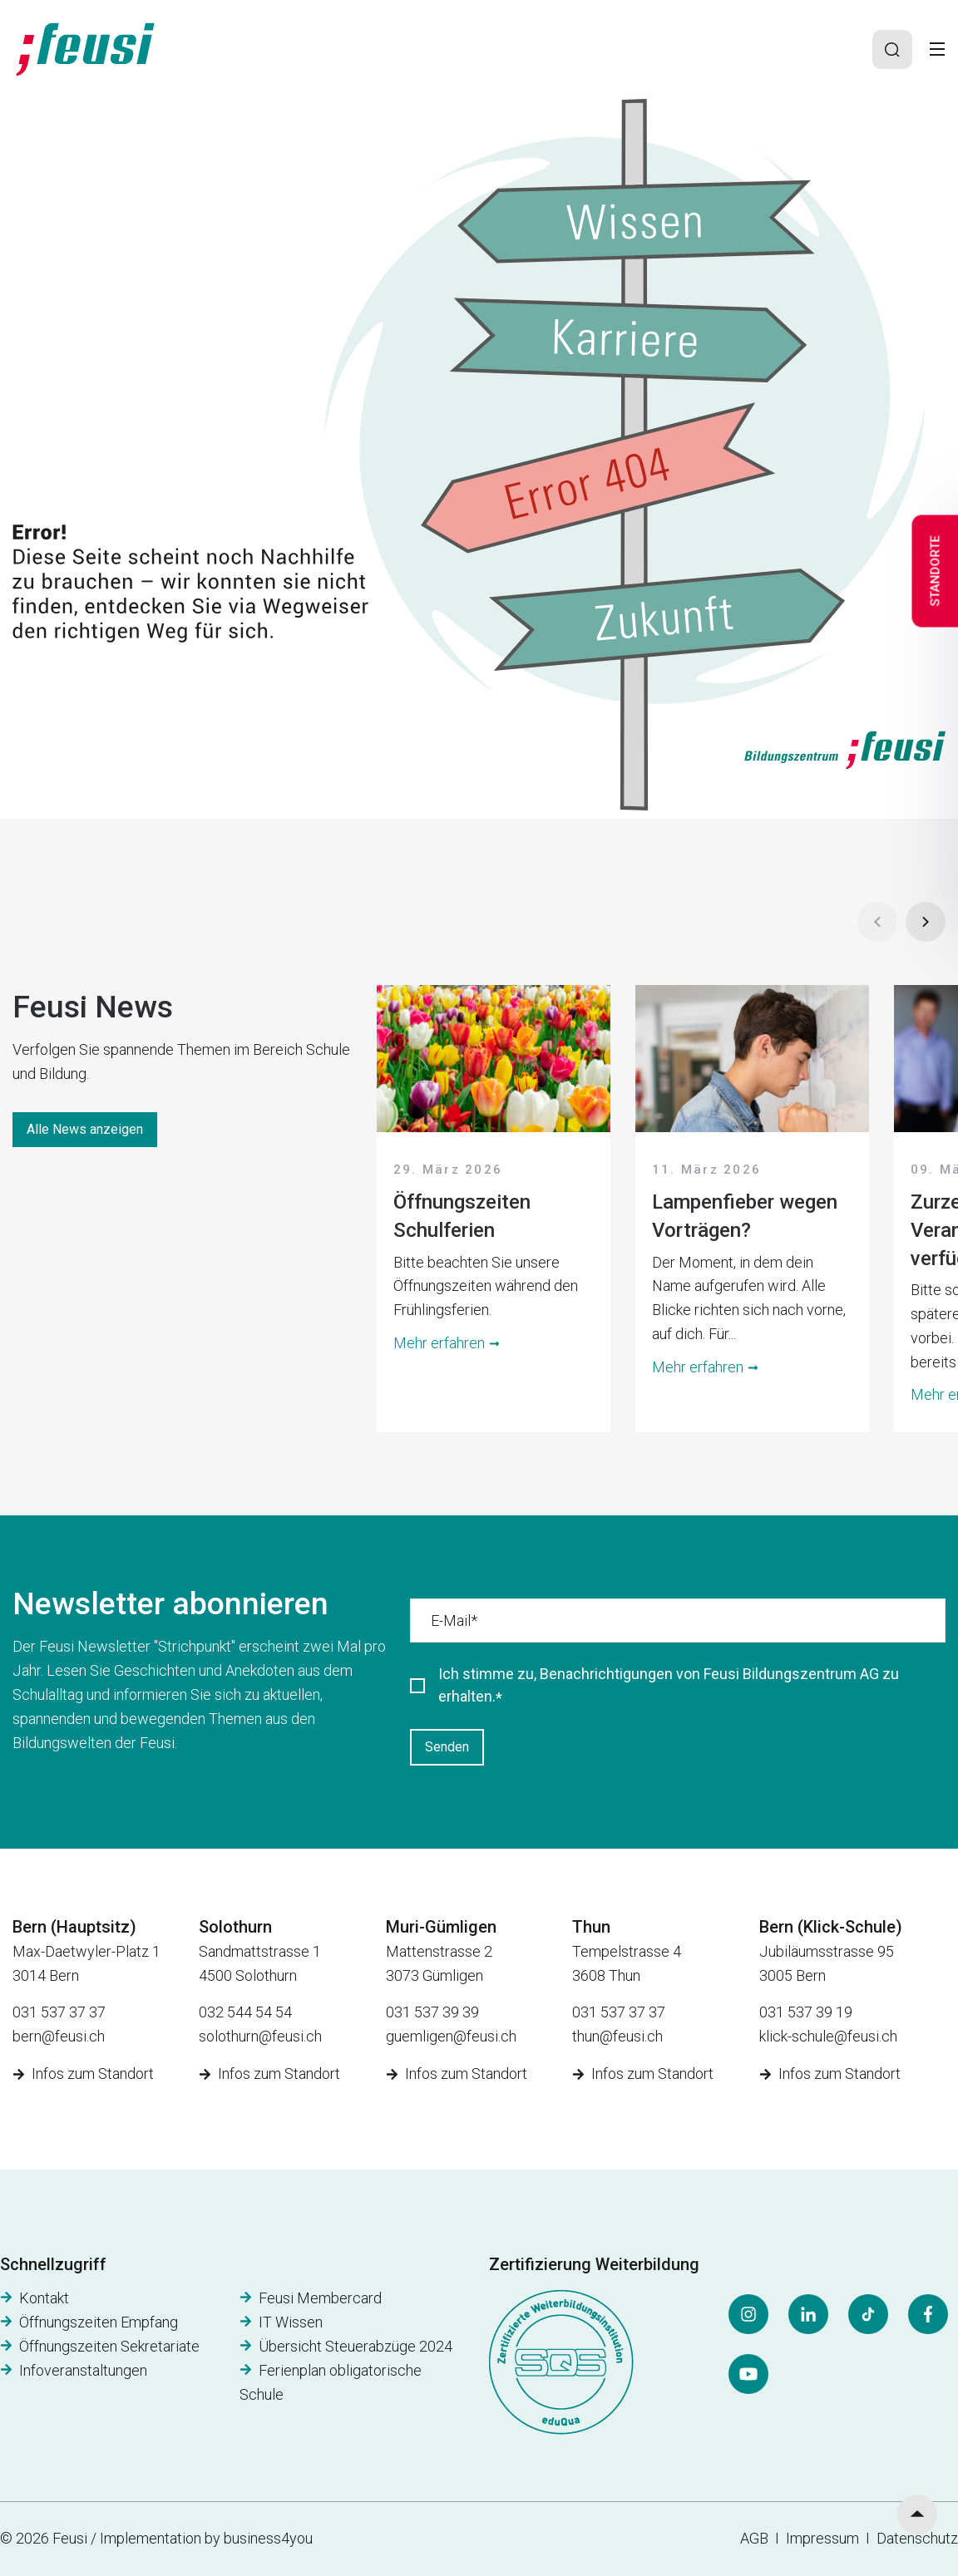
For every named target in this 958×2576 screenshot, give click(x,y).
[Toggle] (937, 49)
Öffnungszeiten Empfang (98, 2322)
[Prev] (877, 922)
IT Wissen (291, 2322)
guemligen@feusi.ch (451, 2036)
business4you (268, 2538)
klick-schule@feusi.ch (828, 2036)
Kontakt (44, 2298)
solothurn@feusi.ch (260, 2036)
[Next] (926, 922)
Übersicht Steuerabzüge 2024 (355, 2346)
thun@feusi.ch (617, 2036)
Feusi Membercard (320, 2298)
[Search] (892, 50)
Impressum (826, 2538)
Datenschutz (917, 2538)
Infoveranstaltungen (83, 2370)
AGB (754, 2538)
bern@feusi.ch (58, 2036)
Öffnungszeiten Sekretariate (109, 2346)
